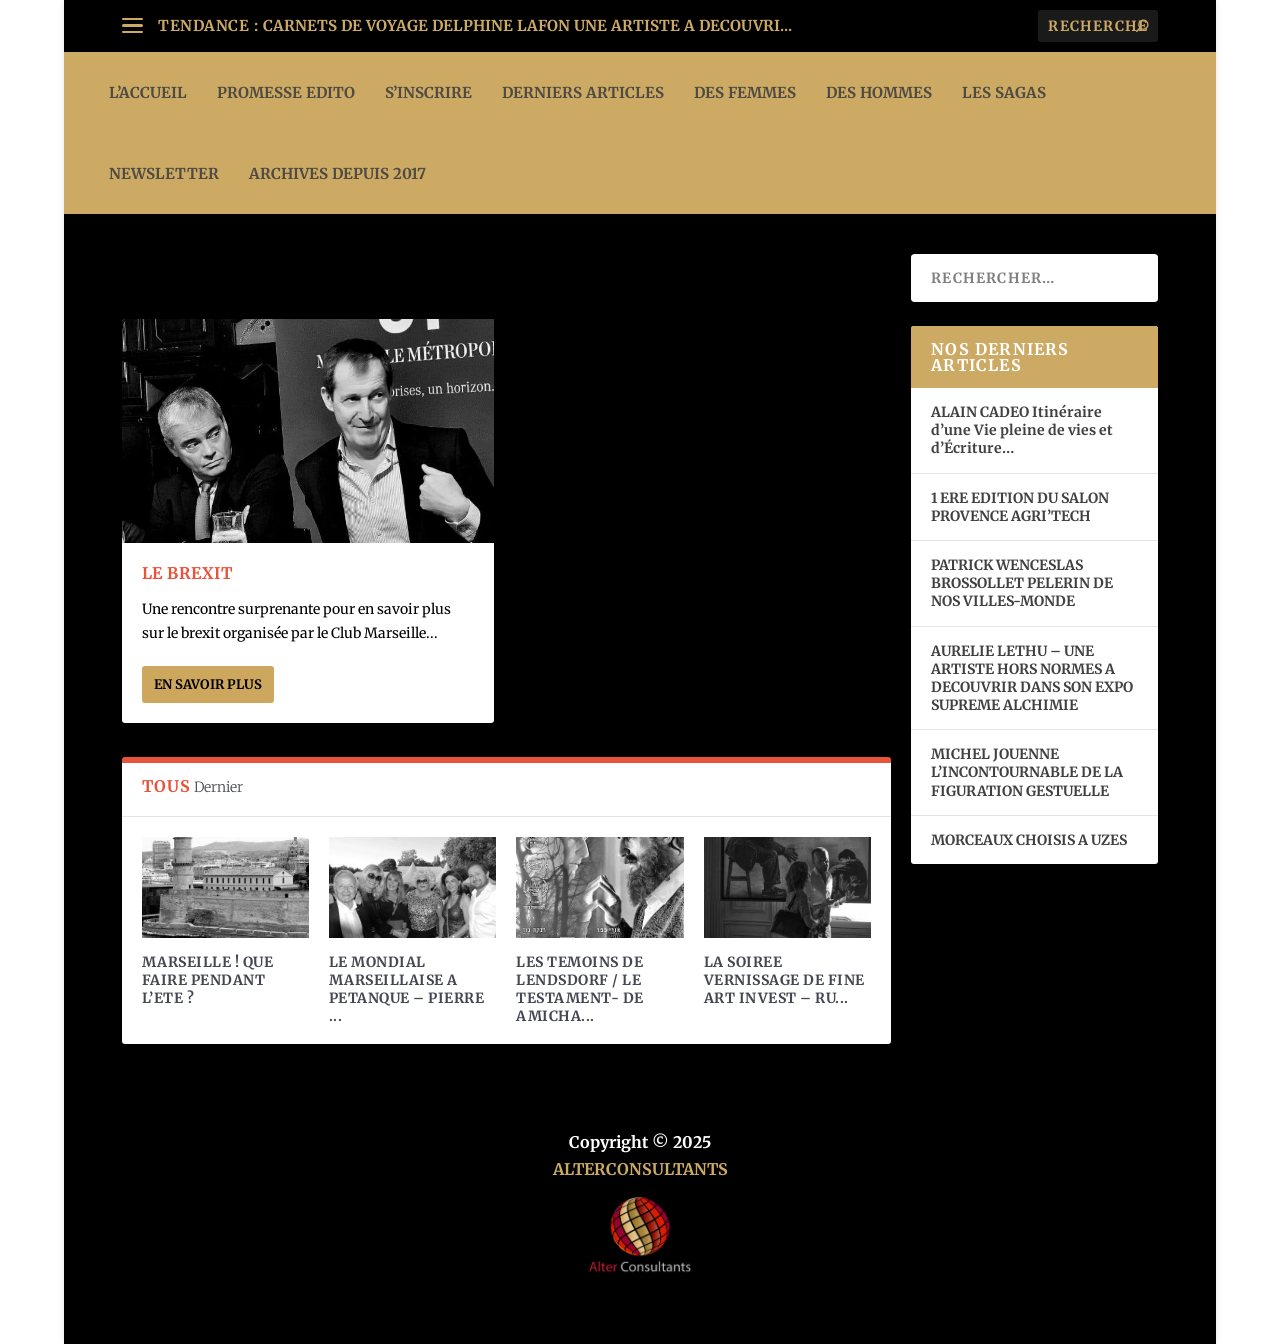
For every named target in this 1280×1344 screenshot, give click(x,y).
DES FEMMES (745, 92)
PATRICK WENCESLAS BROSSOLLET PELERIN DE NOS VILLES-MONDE (1022, 583)
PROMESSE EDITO (286, 92)
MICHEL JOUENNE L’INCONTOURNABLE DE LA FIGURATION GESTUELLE (1027, 772)
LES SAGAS (1004, 92)
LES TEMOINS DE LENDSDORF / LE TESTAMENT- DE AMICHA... (580, 989)
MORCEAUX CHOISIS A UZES (1029, 840)
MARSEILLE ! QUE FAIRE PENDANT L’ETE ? (208, 980)
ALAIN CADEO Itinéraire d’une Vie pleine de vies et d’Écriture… (1022, 430)
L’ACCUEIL (148, 92)
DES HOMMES (879, 92)
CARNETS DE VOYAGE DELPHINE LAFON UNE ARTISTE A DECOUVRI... (527, 25)
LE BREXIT (187, 573)
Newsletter (164, 173)
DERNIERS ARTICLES (583, 92)
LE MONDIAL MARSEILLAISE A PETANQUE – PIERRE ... (407, 989)
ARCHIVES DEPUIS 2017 (337, 173)
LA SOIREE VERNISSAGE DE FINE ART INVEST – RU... (784, 980)
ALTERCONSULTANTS (640, 1169)
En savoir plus (208, 684)
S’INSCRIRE (428, 92)
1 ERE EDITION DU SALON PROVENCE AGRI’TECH (1020, 507)
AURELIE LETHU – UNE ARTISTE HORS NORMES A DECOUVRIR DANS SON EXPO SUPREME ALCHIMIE (1032, 678)
